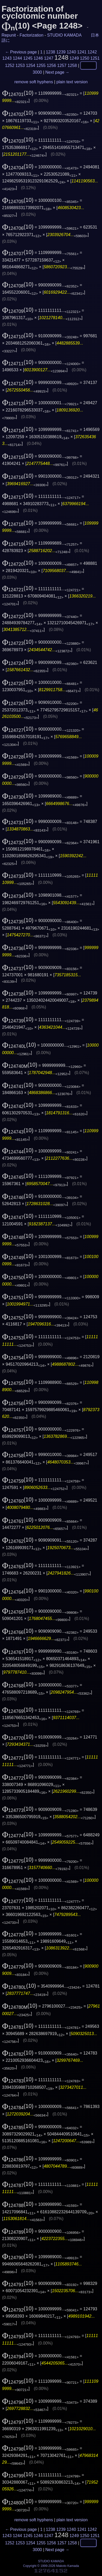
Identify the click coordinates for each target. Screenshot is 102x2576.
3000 (37, 72)
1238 (50, 52)
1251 (95, 58)
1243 (7, 58)
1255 (41, 65)
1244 (17, 58)
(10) (18, 93)
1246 (38, 58)
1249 (74, 58)
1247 (48, 58)
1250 (84, 58)
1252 (10, 65)
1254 (30, 65)
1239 (61, 52)
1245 (28, 58)
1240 (71, 52)
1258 (72, 65)
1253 (20, 65)
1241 (82, 52)
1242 (92, 52)
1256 (51, 65)
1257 (62, 65)
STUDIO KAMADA (64, 35)
